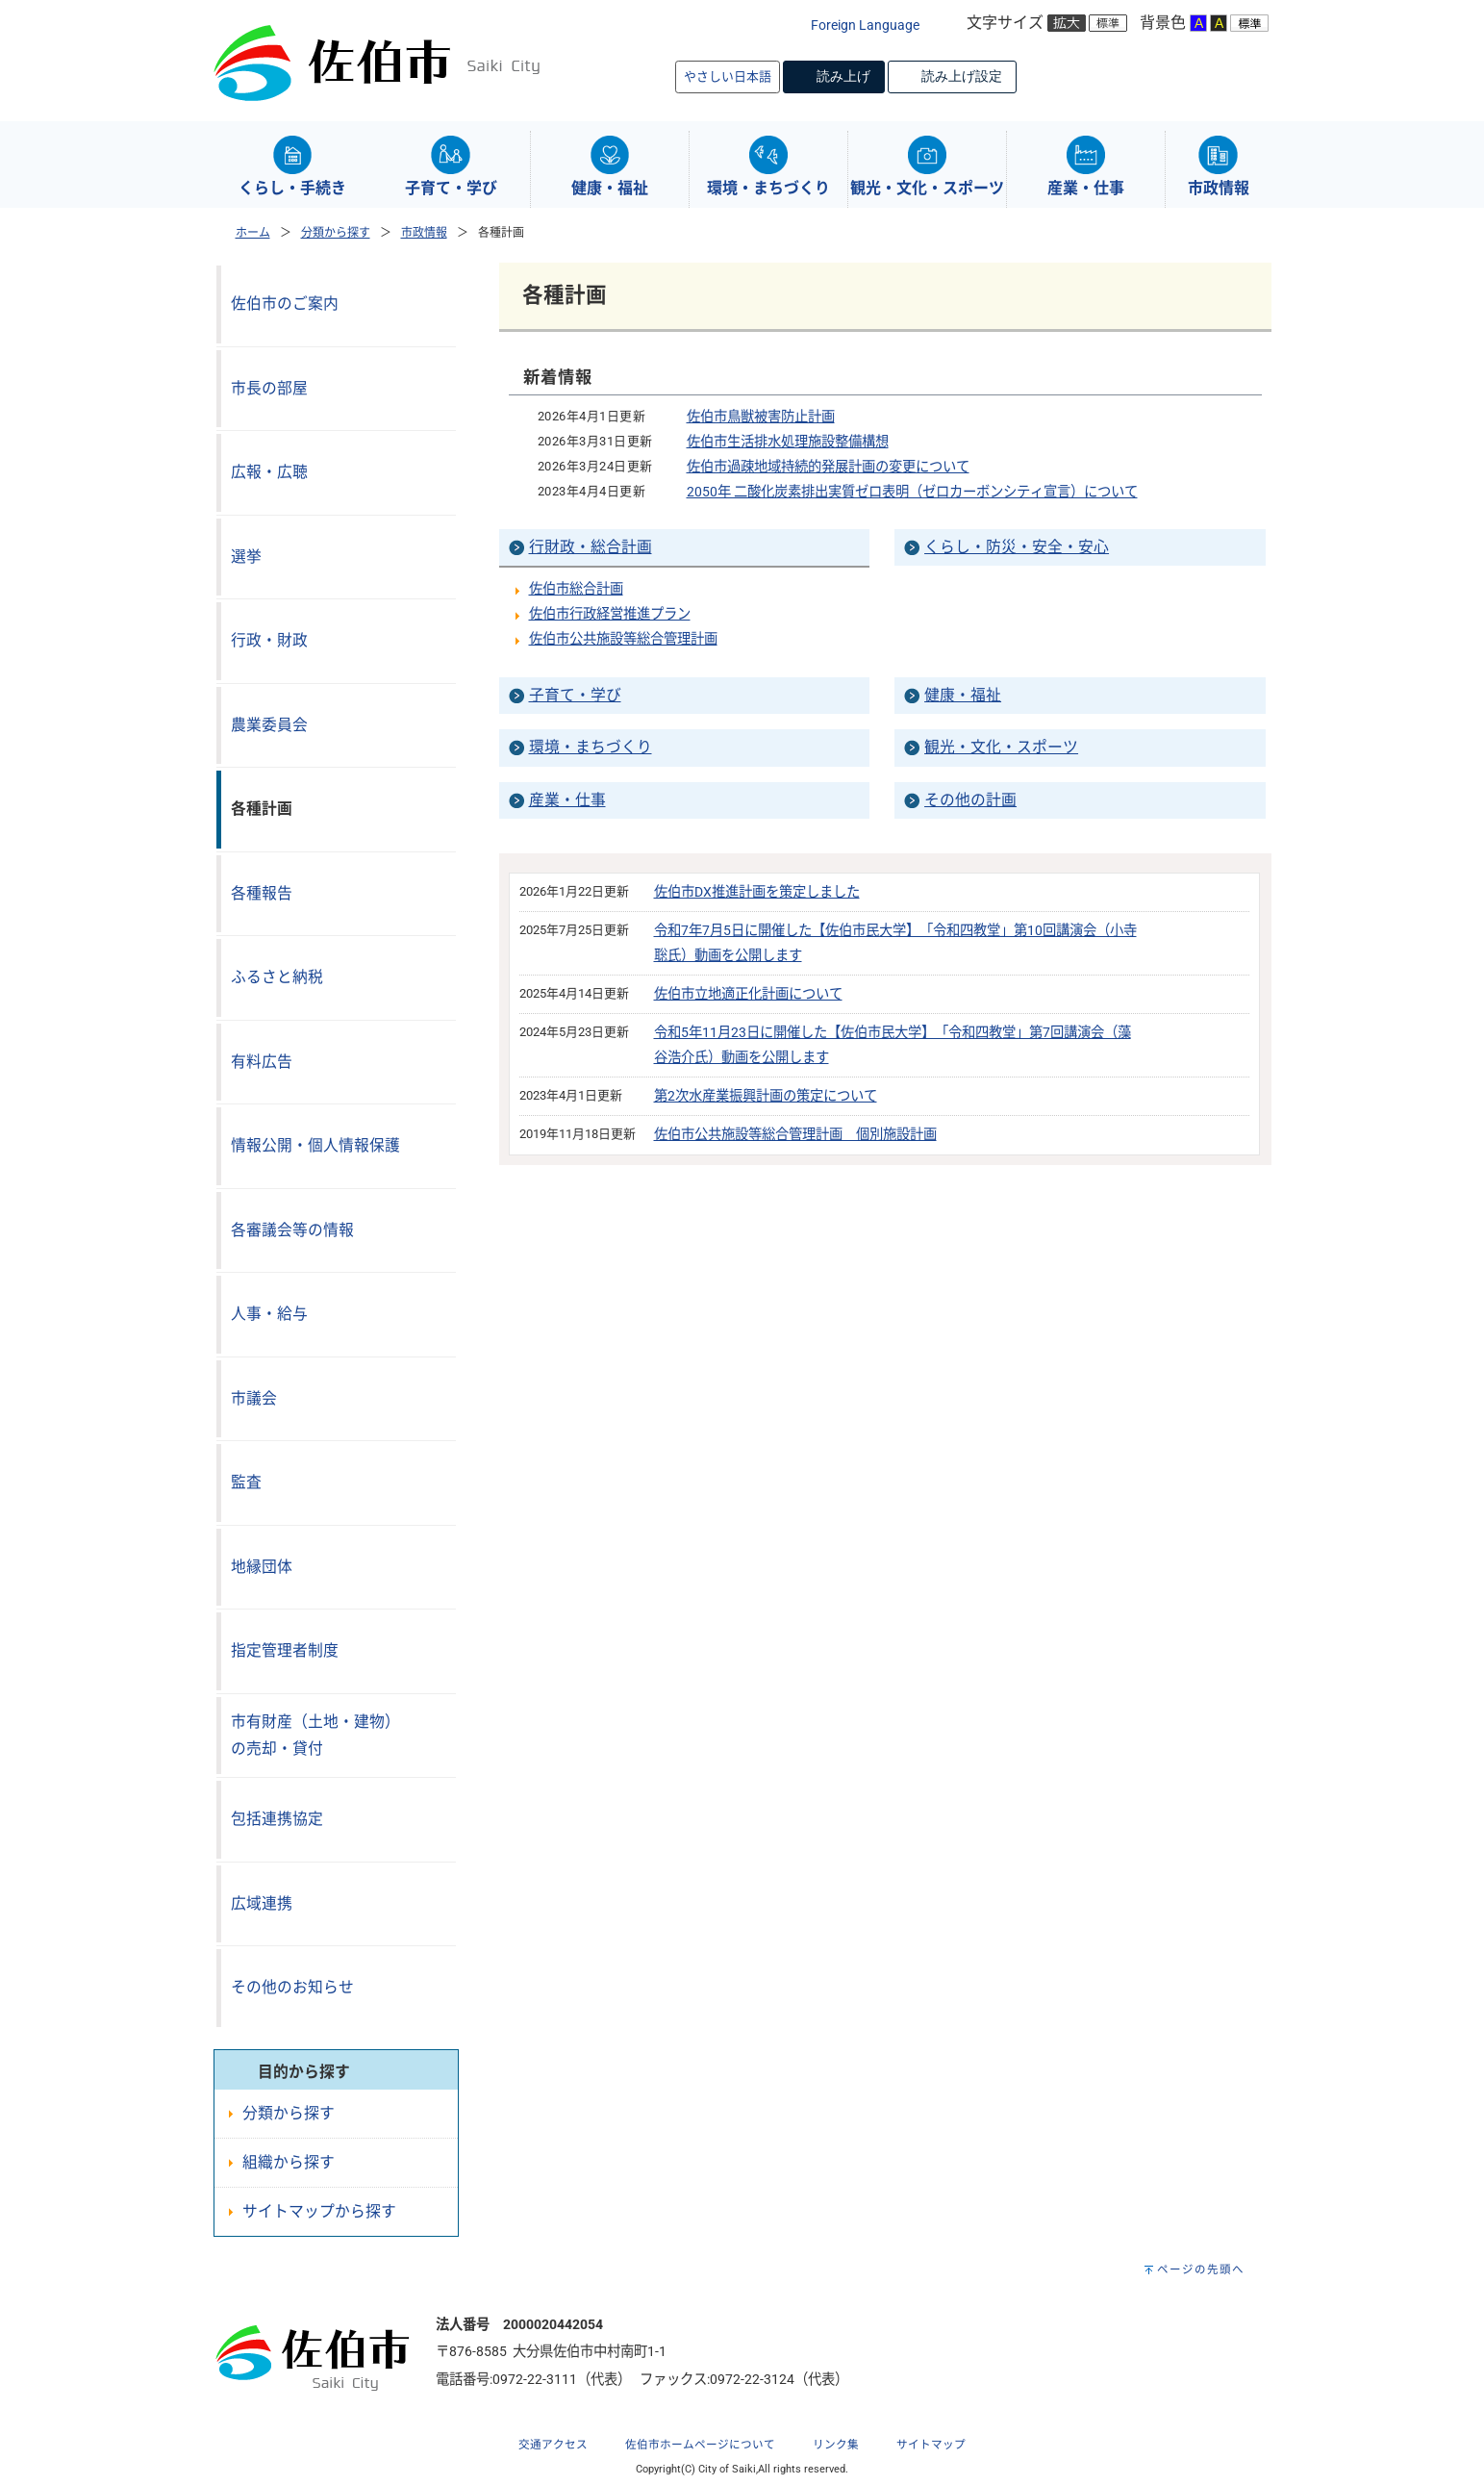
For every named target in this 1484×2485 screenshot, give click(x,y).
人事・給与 (269, 1314)
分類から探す (335, 233)
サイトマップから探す (319, 2211)
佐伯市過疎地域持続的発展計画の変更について (828, 467)
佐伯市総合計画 (576, 589)
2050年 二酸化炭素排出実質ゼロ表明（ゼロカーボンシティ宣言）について (912, 492)
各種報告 (261, 893)
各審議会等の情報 (292, 1230)
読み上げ (843, 76)
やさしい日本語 (727, 76)
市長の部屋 (269, 388)
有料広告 (261, 1061)
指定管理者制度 (285, 1650)
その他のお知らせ (292, 1987)
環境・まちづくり (590, 747)
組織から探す (288, 2162)
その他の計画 (970, 800)
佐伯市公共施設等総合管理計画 (623, 639)
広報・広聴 (269, 472)
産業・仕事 (567, 800)
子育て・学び (575, 695)
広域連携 (261, 1903)
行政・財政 (269, 640)
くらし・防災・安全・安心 (1016, 547)
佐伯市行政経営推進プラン (610, 614)
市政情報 (424, 233)
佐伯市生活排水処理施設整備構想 (788, 442)
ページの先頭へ (1201, 2269)
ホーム (253, 233)
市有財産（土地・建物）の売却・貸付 (315, 1735)
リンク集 (836, 2444)
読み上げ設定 (961, 76)
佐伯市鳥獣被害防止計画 (761, 417)
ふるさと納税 (277, 977)
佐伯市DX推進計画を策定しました (757, 892)
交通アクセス (553, 2444)
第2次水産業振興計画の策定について (765, 1096)
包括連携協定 (277, 1819)
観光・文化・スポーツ (1001, 747)
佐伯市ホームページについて (700, 2444)
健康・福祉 (962, 695)
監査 (246, 1482)
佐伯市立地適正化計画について (748, 994)
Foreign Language (865, 25)
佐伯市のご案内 (285, 303)
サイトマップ (931, 2444)
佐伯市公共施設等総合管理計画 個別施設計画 (795, 1135)
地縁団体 (261, 1567)
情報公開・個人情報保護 (315, 1145)
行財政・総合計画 (590, 547)
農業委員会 (269, 725)
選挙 (246, 556)
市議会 (254, 1398)
